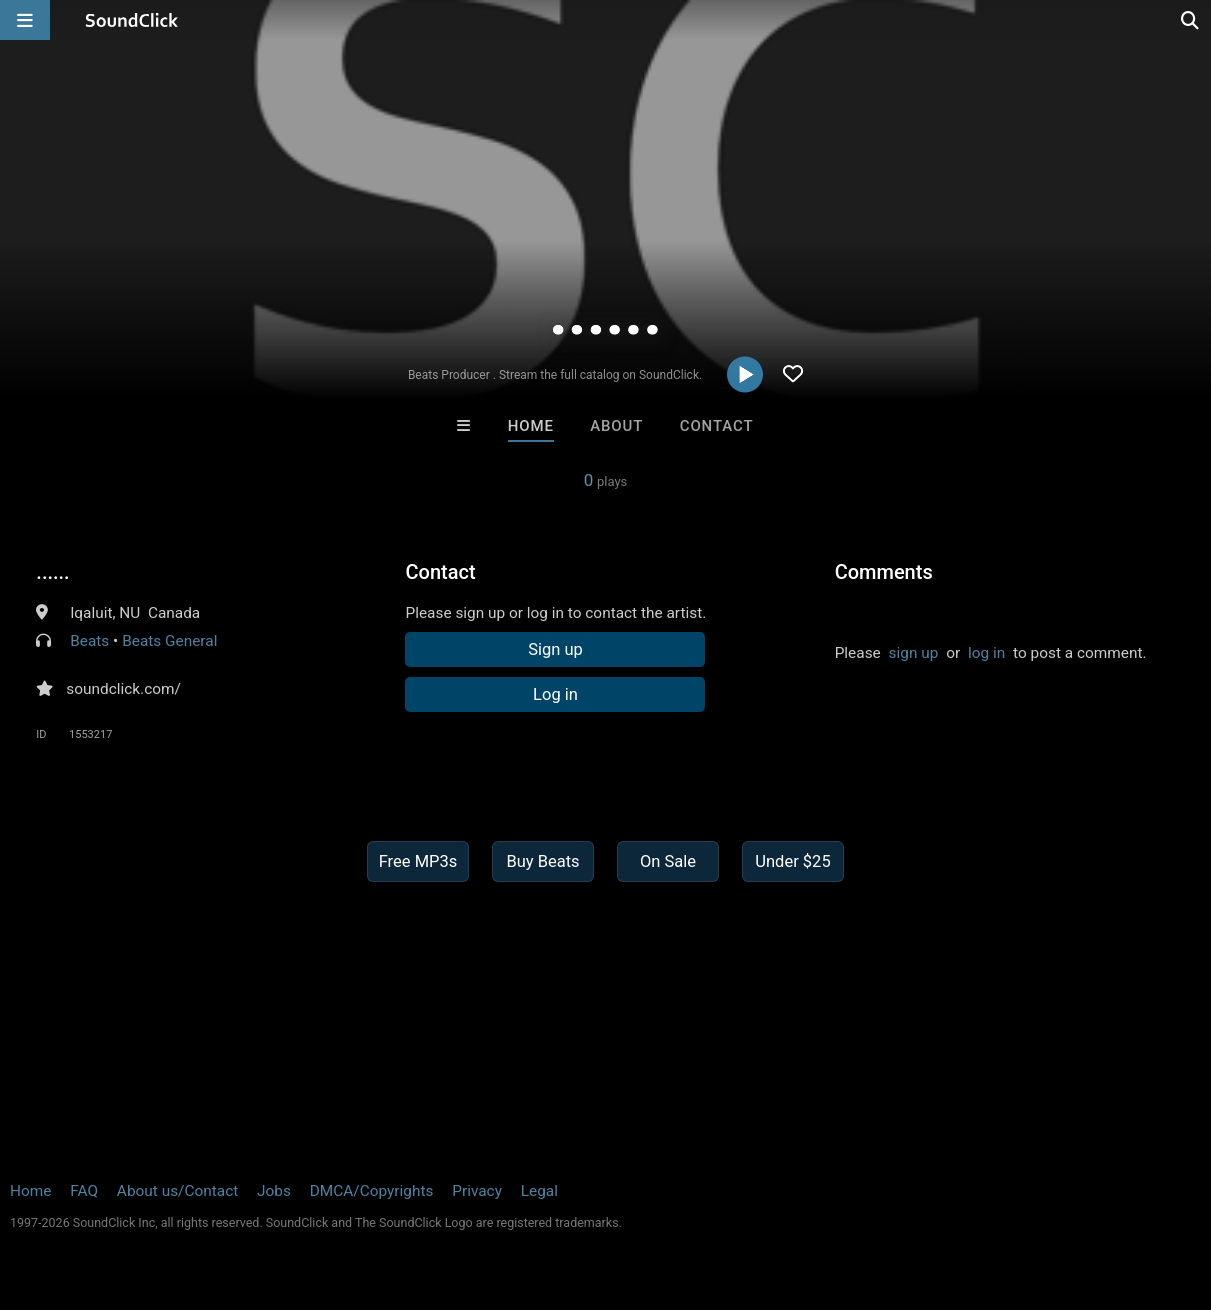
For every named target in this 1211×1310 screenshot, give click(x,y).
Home (531, 426)
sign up (914, 653)
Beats (89, 641)
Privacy (477, 1191)
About (616, 426)
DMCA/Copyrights (372, 1191)
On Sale (668, 861)
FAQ (84, 1191)
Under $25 (792, 861)
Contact (717, 426)
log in (986, 653)
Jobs (274, 1191)
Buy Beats (542, 861)
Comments (884, 572)
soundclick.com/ (123, 689)
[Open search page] (1191, 20)
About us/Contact (177, 1191)
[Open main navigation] (25, 20)
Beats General (169, 641)
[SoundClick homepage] (132, 20)
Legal (539, 1191)
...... (52, 572)
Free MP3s (418, 861)
